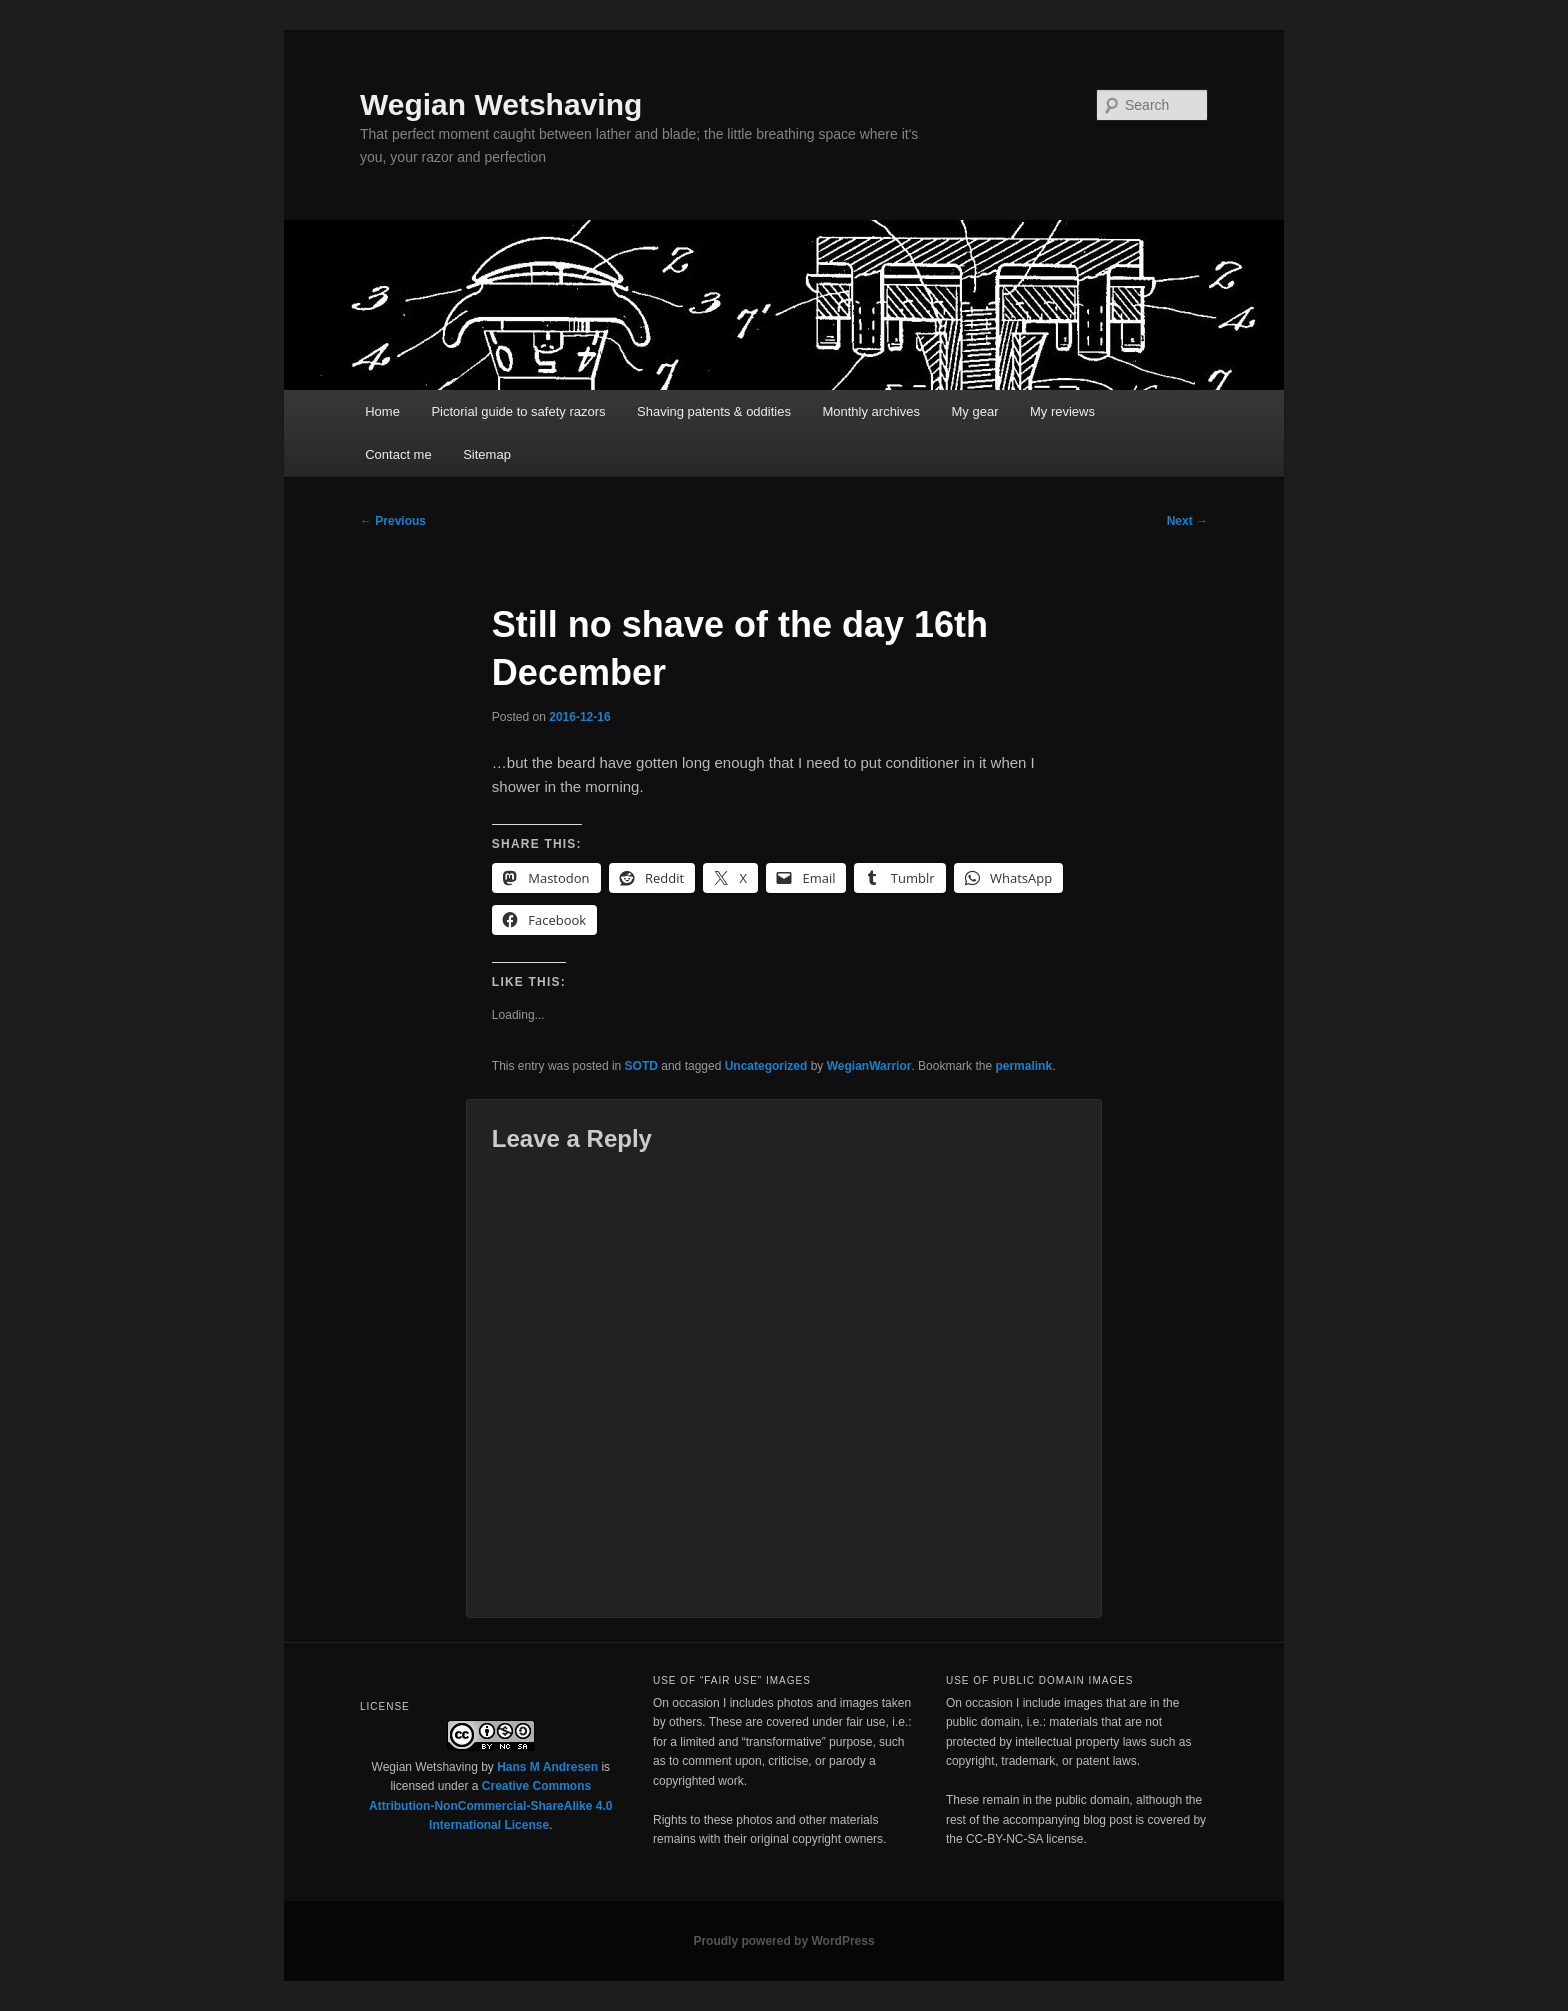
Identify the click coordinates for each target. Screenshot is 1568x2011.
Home (382, 411)
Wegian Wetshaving (501, 104)
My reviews (1062, 411)
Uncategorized (766, 1066)
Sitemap (487, 454)
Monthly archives (871, 411)
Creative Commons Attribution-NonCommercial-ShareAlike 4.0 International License (490, 1805)
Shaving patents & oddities (714, 411)
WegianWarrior (869, 1066)
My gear (975, 411)
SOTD (641, 1066)
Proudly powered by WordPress (783, 1941)
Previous (393, 521)
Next (1187, 521)
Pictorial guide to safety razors (518, 411)
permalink (1023, 1066)
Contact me (398, 454)
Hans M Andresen (547, 1767)
